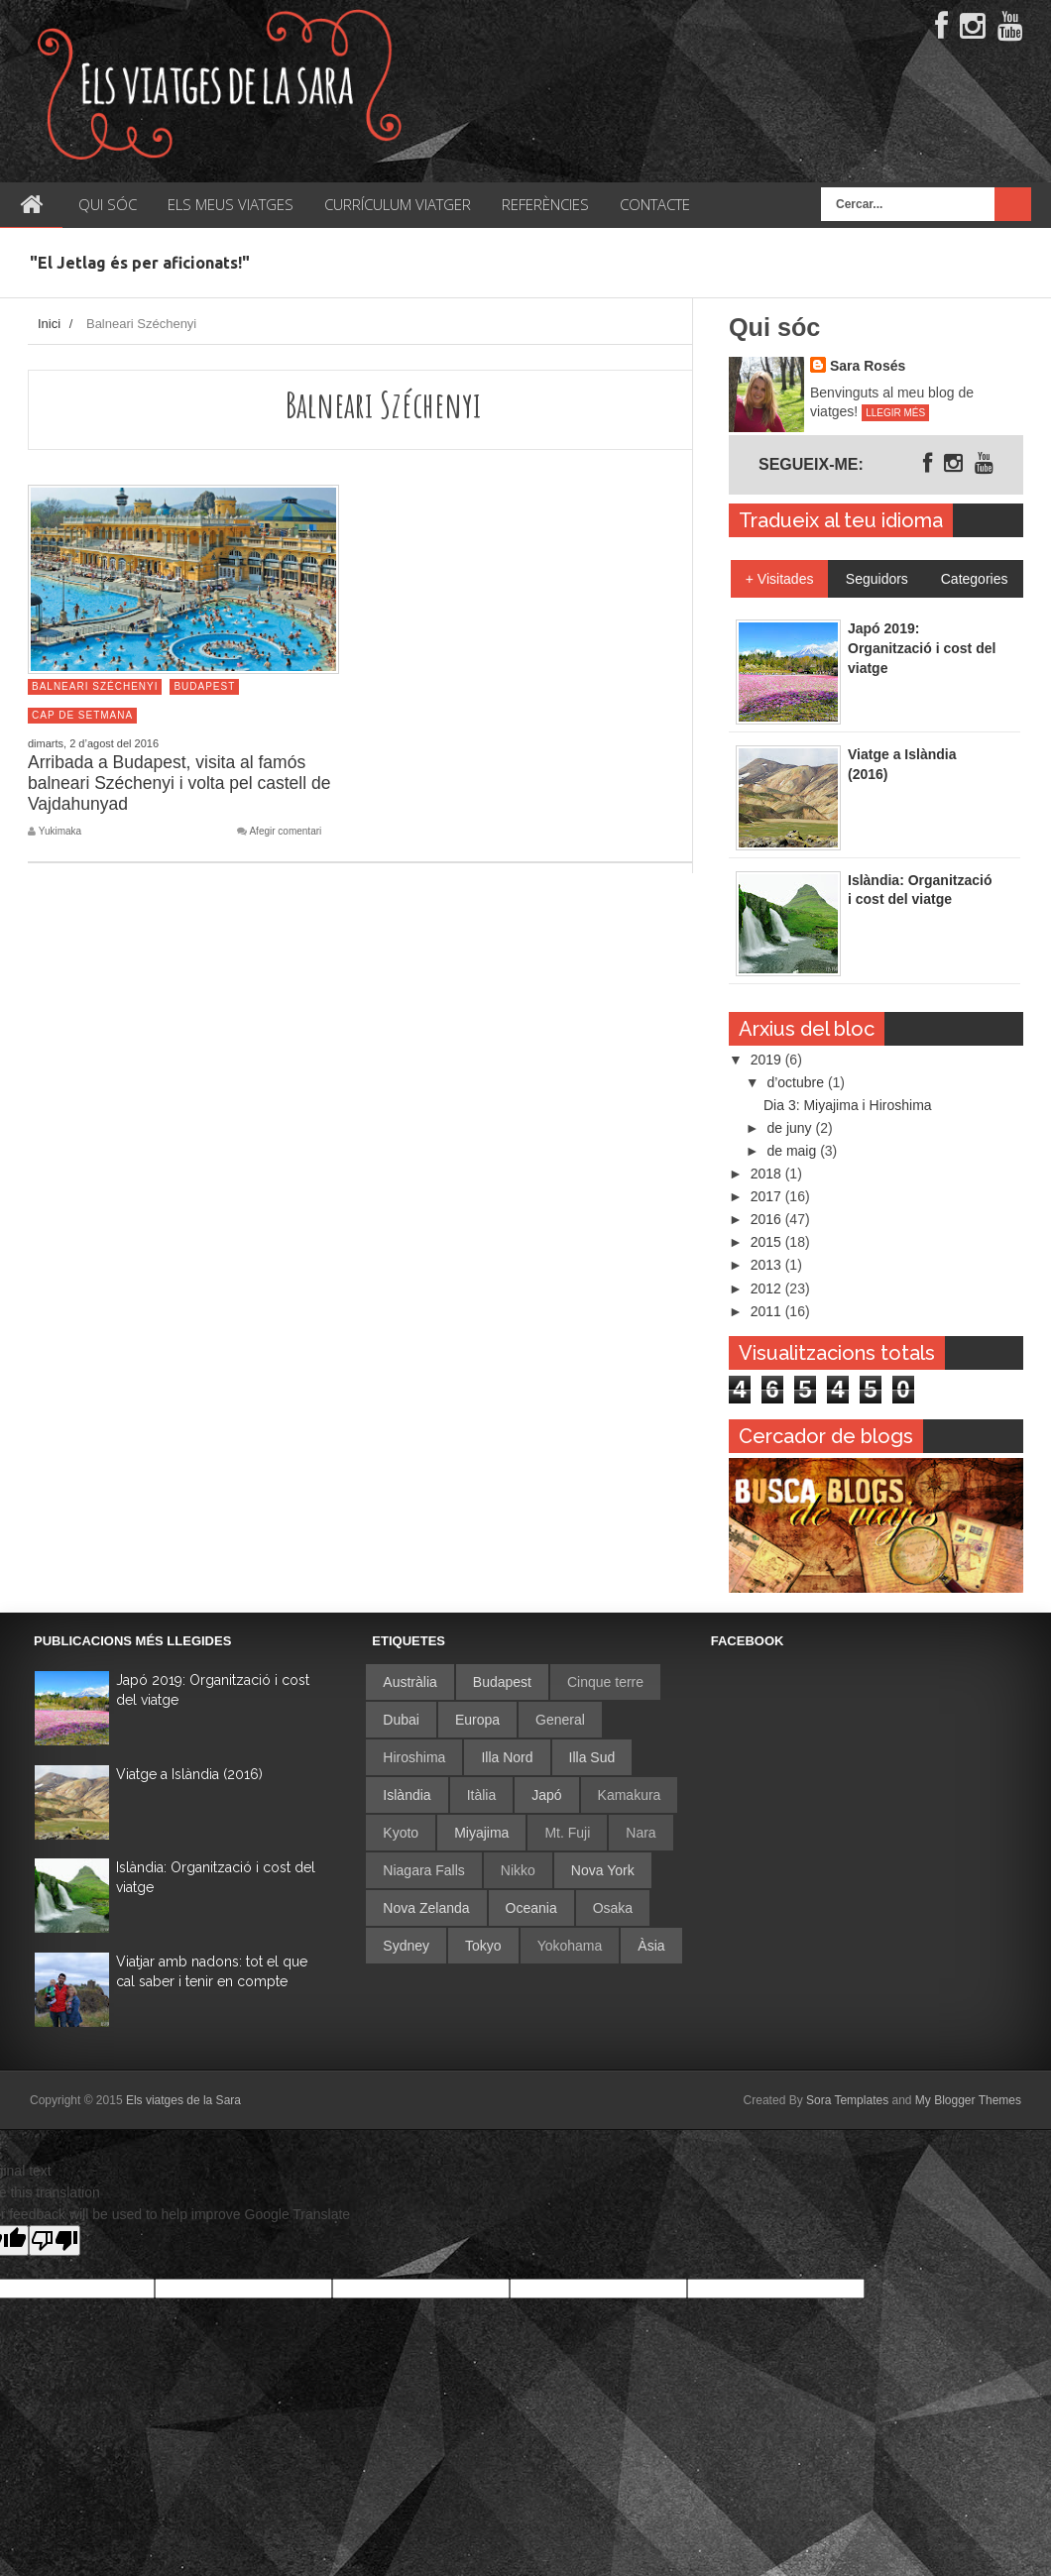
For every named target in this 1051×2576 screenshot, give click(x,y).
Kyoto (400, 1833)
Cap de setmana (82, 715)
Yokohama (570, 1946)
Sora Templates (847, 2100)
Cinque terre (605, 1682)
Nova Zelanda (426, 1908)
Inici (49, 323)
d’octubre (796, 1082)
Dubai (401, 1720)
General (560, 1720)
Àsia (651, 1946)
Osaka (613, 1908)
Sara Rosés (867, 366)
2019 (768, 1059)
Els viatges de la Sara (183, 2100)
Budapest (204, 686)
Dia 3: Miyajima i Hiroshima (847, 1105)
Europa (477, 1720)
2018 (768, 1173)
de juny (790, 1128)
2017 (768, 1196)
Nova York (603, 1870)
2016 (768, 1219)
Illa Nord (506, 1757)
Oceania (531, 1908)
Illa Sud (592, 1757)
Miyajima (481, 1833)
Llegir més (895, 412)
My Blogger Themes (968, 2100)
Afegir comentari (285, 832)
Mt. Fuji (567, 1833)
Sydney (406, 1946)
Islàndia (406, 1795)
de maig (793, 1151)
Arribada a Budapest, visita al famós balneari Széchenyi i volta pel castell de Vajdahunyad (179, 783)
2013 (768, 1265)
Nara (640, 1833)
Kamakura (629, 1795)
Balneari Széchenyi (95, 686)
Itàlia (482, 1795)
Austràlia (409, 1682)
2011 (768, 1311)
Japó (546, 1795)
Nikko (518, 1870)
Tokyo (483, 1946)
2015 (768, 1242)
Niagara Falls (423, 1870)
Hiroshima (414, 1757)
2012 (768, 1288)
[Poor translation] (54, 2240)
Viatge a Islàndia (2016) (189, 1774)
